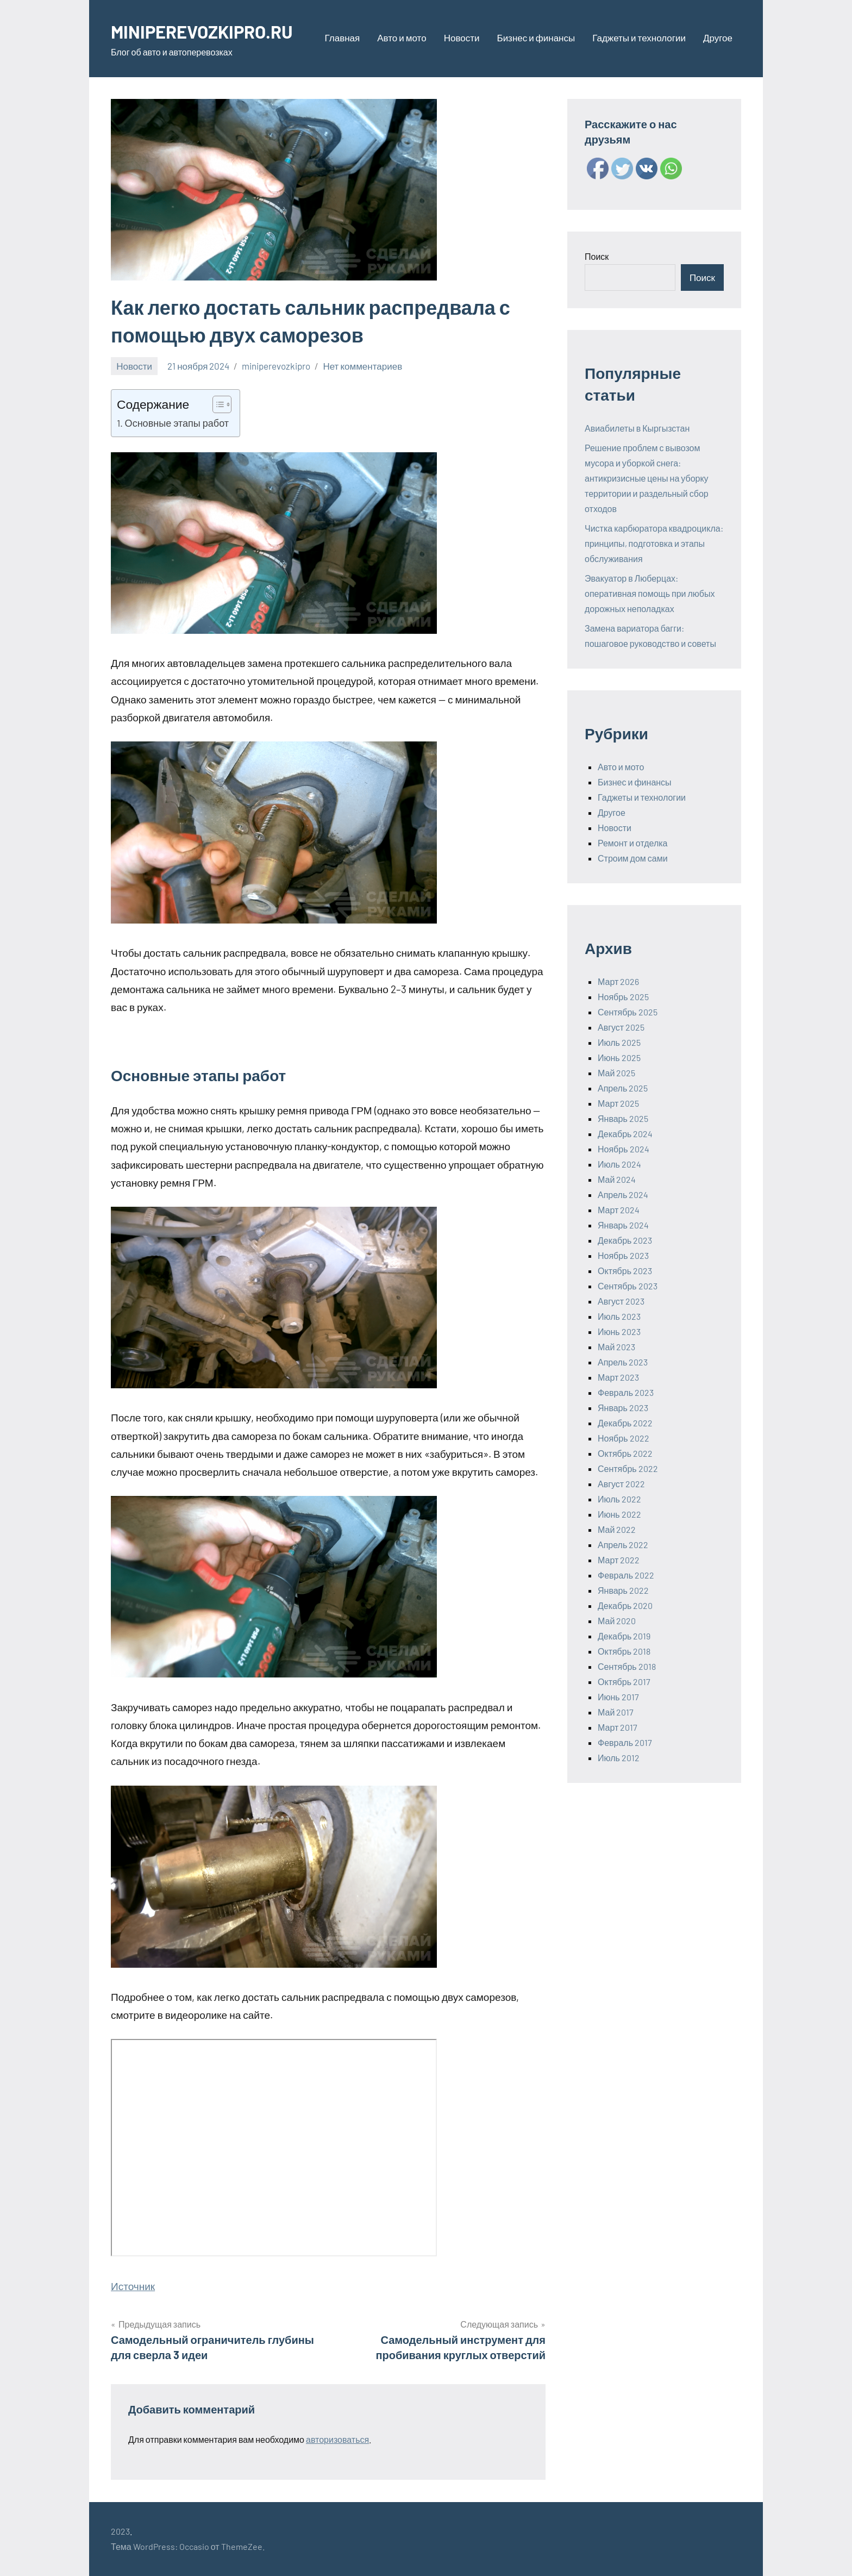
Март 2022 (619, 1560)
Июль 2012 (619, 1757)
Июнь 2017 (618, 1697)
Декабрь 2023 (625, 1240)
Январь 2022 (623, 1590)
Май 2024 (617, 1179)
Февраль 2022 (626, 1575)
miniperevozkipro (276, 365)
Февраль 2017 (625, 1742)
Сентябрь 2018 (627, 1666)
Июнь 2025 (619, 1057)
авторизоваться (337, 2439)
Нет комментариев (362, 365)
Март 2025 (618, 1103)
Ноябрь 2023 (623, 1255)
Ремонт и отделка (633, 843)
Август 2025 (621, 1027)
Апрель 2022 (623, 1544)
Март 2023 (618, 1377)
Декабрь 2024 (625, 1133)
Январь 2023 (623, 1407)
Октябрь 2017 (624, 1681)
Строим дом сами (633, 858)
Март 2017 (617, 1727)
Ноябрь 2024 (623, 1149)
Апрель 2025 (623, 1088)
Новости (462, 37)
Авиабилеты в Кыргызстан (637, 428)
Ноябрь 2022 (623, 1438)
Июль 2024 (619, 1164)
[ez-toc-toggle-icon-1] (216, 404)
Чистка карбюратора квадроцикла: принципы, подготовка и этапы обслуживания (654, 543)
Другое (717, 37)
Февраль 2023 (626, 1392)
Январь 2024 (623, 1225)
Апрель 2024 (623, 1194)
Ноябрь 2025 (623, 996)
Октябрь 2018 (624, 1651)
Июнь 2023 (619, 1331)
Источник (133, 2286)
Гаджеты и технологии (639, 37)
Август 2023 (621, 1301)
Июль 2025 (619, 1042)
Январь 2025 (623, 1118)
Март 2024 (619, 1210)
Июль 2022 (619, 1499)
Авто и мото (401, 37)
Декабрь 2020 (625, 1605)
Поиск (597, 256)
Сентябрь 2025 (627, 1012)
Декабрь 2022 (625, 1423)
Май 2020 (617, 1621)
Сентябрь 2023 (627, 1286)
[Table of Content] (221, 404)
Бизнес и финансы (536, 37)
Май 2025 (616, 1073)
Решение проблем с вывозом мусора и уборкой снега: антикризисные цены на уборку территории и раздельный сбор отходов (647, 478)
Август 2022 (621, 1484)
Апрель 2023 (623, 1362)
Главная (342, 37)
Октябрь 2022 (625, 1453)
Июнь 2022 (619, 1514)
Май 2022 (617, 1529)
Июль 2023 (619, 1316)
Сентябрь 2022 (628, 1468)
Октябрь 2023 (625, 1270)
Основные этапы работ (177, 423)
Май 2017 (616, 1712)
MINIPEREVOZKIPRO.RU (211, 30)
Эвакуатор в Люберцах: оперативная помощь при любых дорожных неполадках (650, 593)
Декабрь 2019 (624, 1636)
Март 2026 (618, 981)
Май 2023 (616, 1347)
